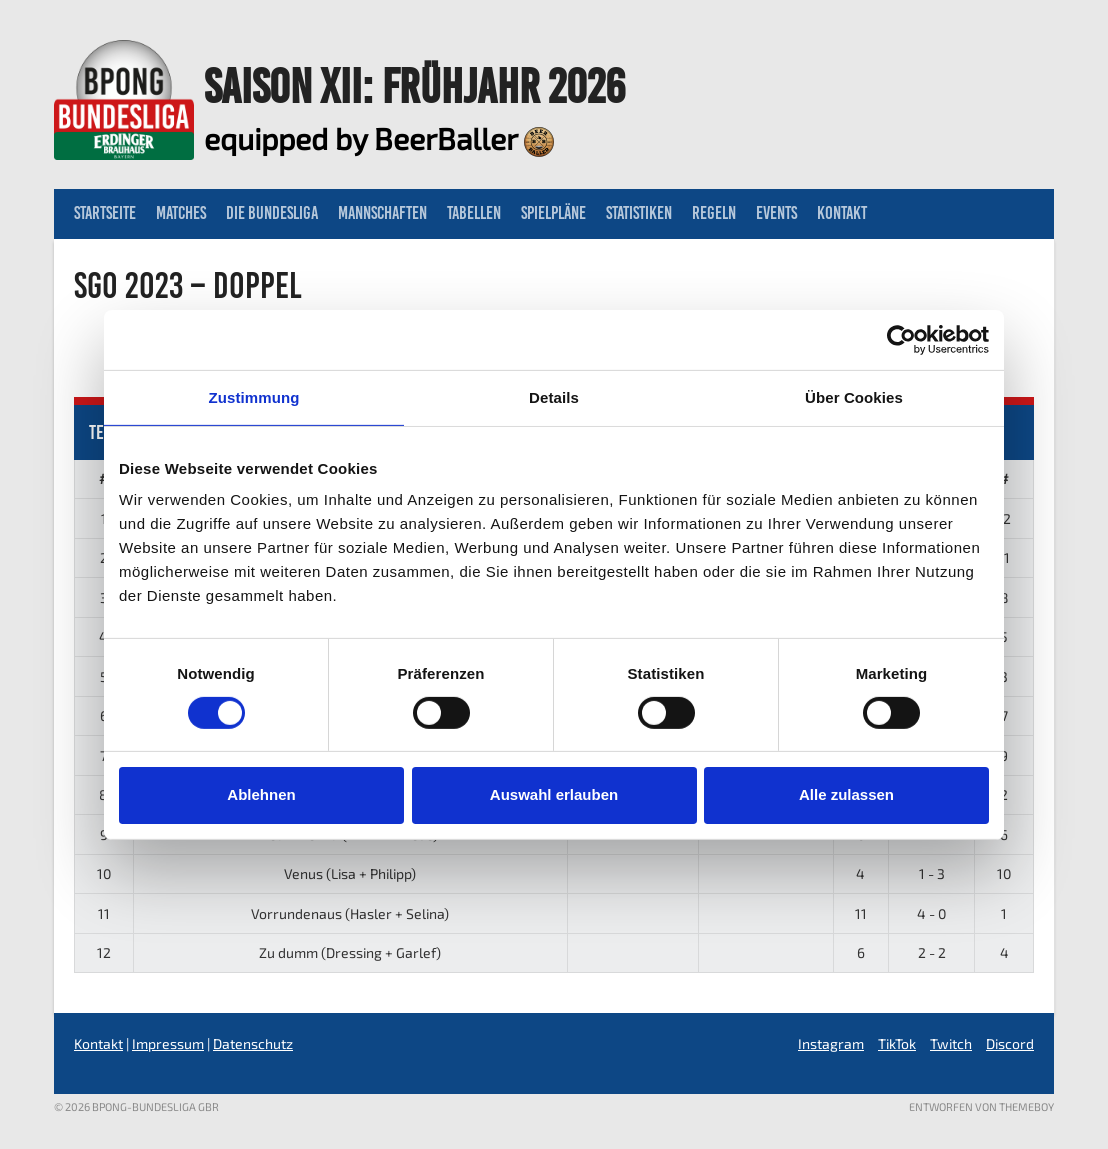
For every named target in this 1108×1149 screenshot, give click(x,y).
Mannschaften (382, 213)
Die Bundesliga (272, 213)
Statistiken (639, 213)
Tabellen (474, 213)
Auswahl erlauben (554, 794)
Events (776, 213)
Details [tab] (554, 396)
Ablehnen (261, 794)
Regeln (714, 213)
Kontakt (842, 213)
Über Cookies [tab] (854, 396)
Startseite (105, 213)
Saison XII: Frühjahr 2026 (414, 86)
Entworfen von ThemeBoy (981, 1106)
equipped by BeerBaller (379, 138)
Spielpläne (553, 213)
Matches (181, 213)
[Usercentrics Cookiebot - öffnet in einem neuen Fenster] (901, 339)
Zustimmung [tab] (254, 396)
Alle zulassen (846, 794)
